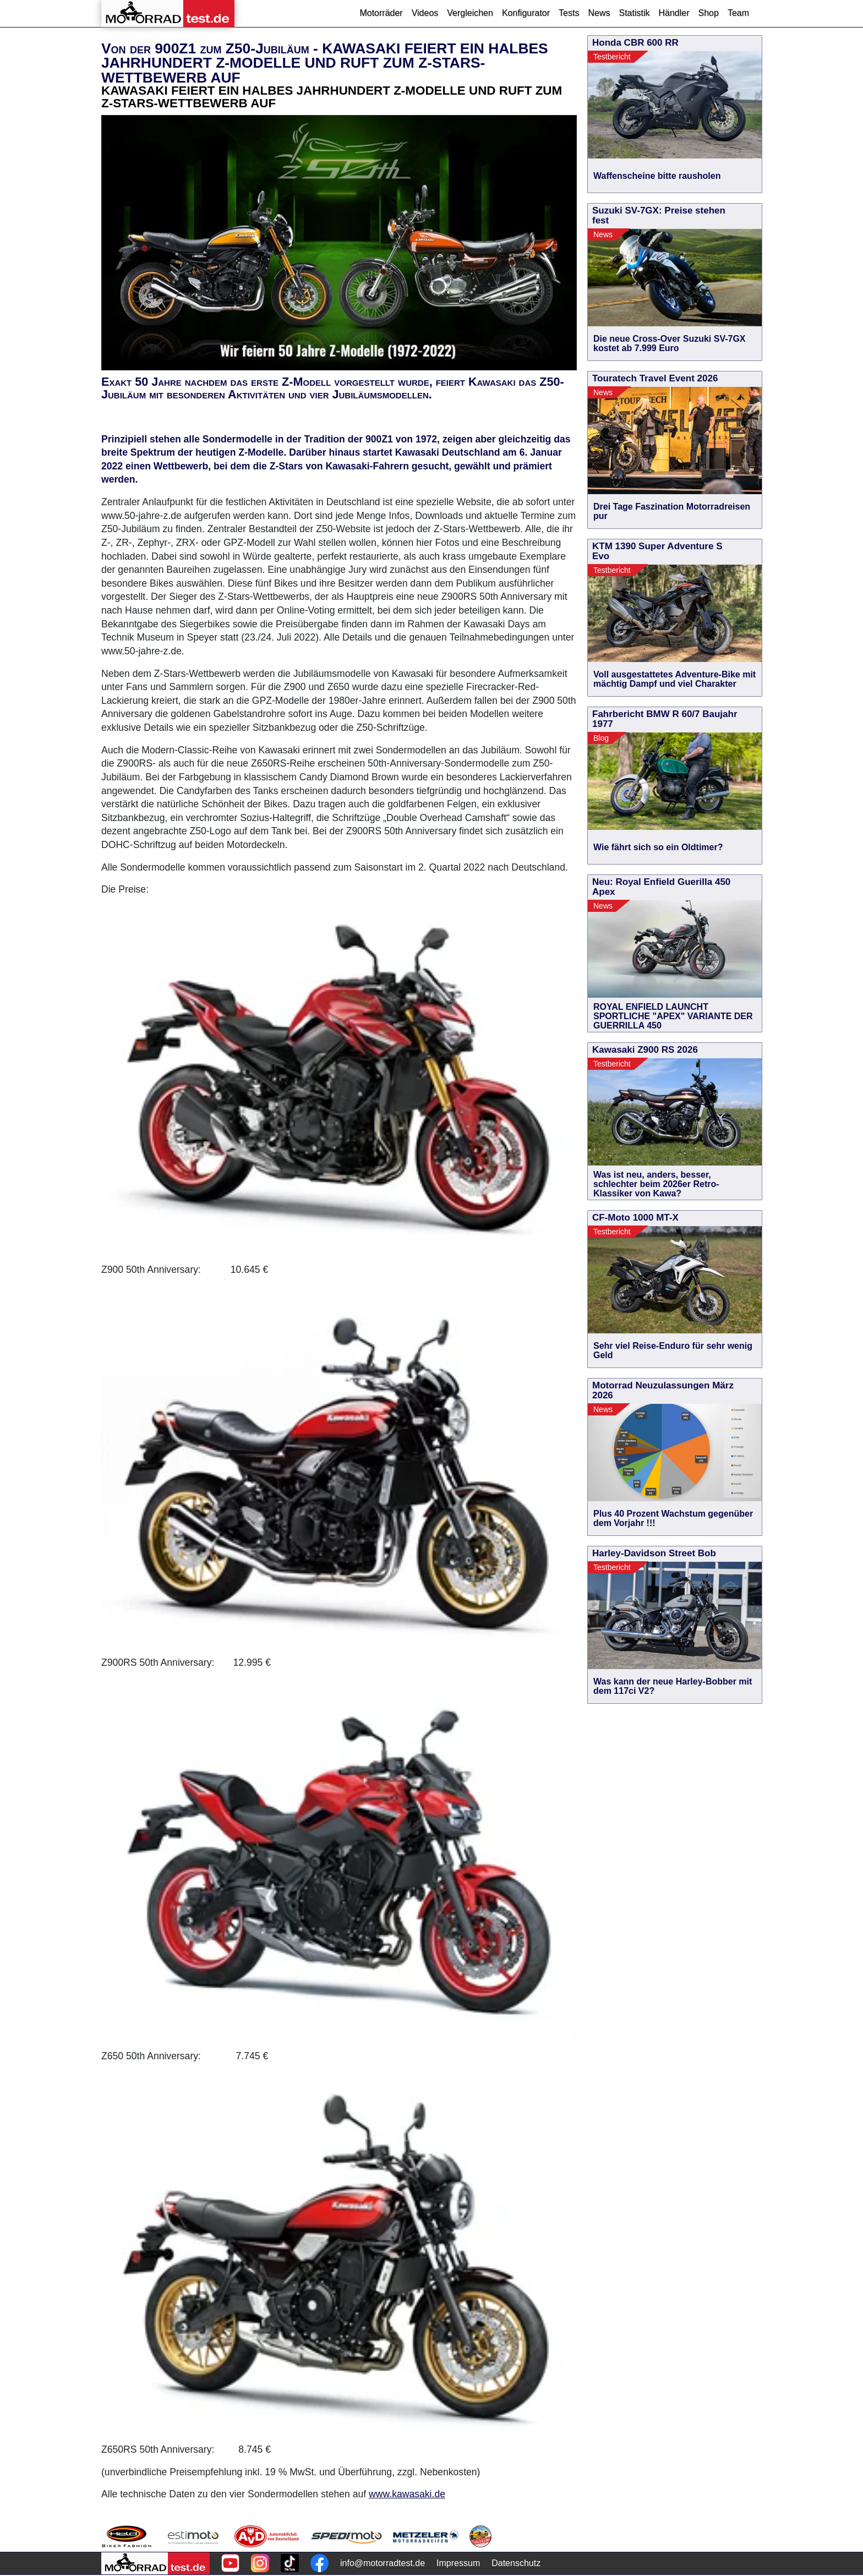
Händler (673, 13)
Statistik (634, 13)
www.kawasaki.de (407, 2494)
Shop (708, 13)
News (599, 13)
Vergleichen (470, 13)
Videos (425, 13)
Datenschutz (515, 2563)
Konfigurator (526, 13)
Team (738, 13)
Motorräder (380, 13)
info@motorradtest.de (382, 2563)
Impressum (458, 2563)
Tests (569, 13)
